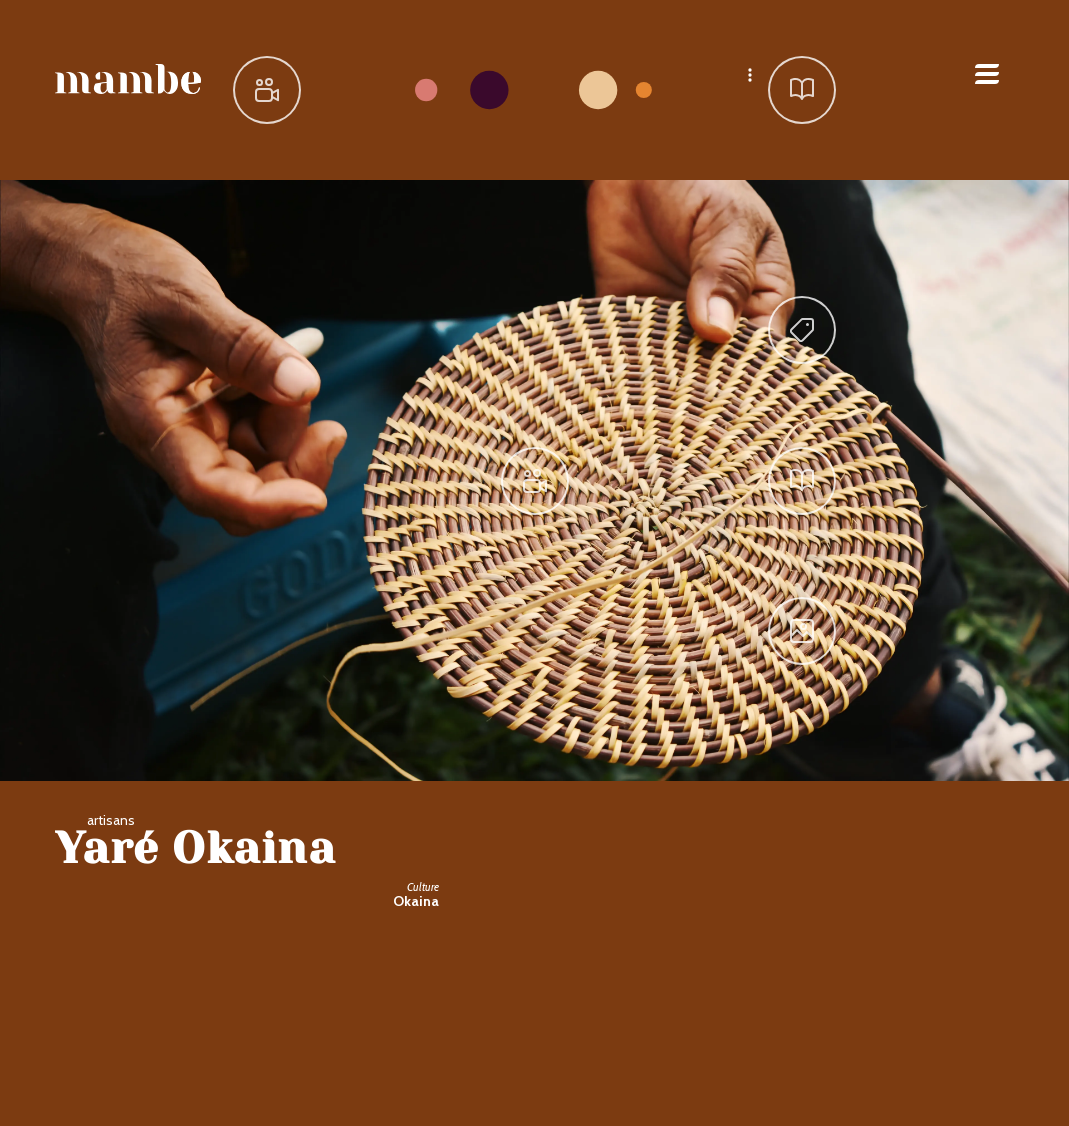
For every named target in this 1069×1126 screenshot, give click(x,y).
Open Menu (987, 74)
